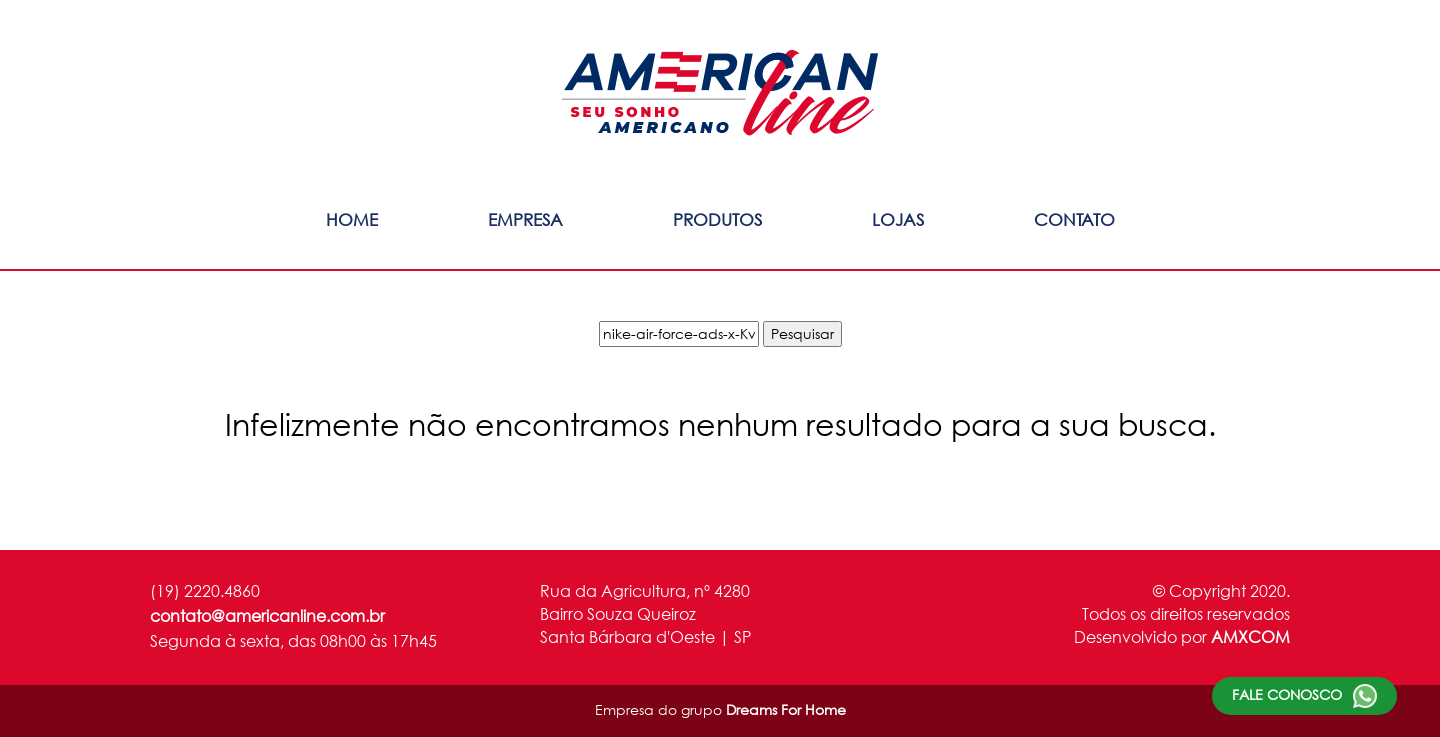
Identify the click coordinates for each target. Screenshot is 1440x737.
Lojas (898, 219)
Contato (1074, 219)
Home (352, 219)
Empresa (525, 219)
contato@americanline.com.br (267, 615)
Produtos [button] (717, 219)
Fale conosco (1304, 696)
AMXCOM (1250, 636)
